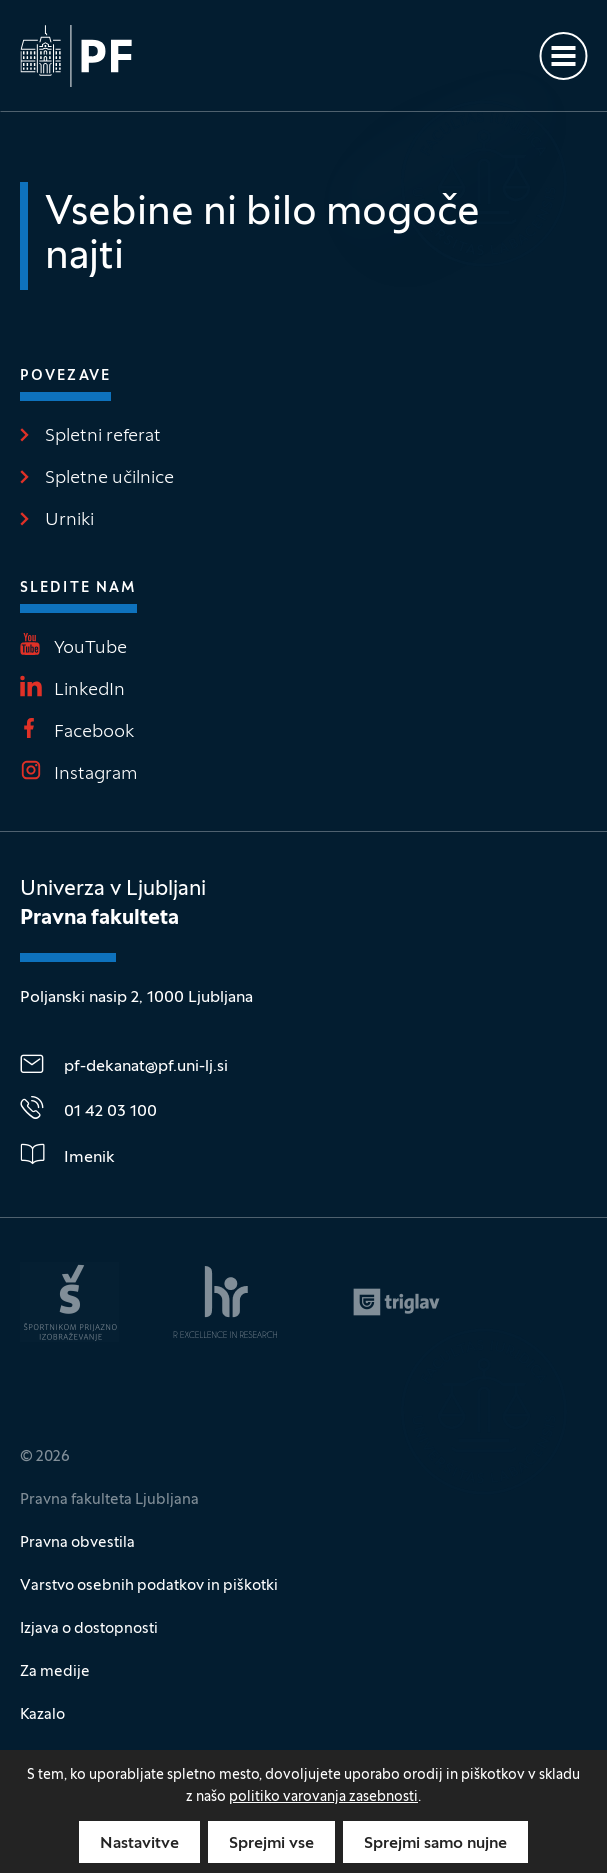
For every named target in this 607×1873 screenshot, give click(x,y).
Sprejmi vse (271, 1844)
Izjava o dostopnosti (89, 1629)
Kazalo (42, 1715)
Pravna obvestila (77, 1543)
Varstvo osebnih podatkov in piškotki (149, 1586)
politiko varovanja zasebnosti (323, 1797)
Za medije (55, 1672)
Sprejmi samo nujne (435, 1844)
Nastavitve (139, 1844)
